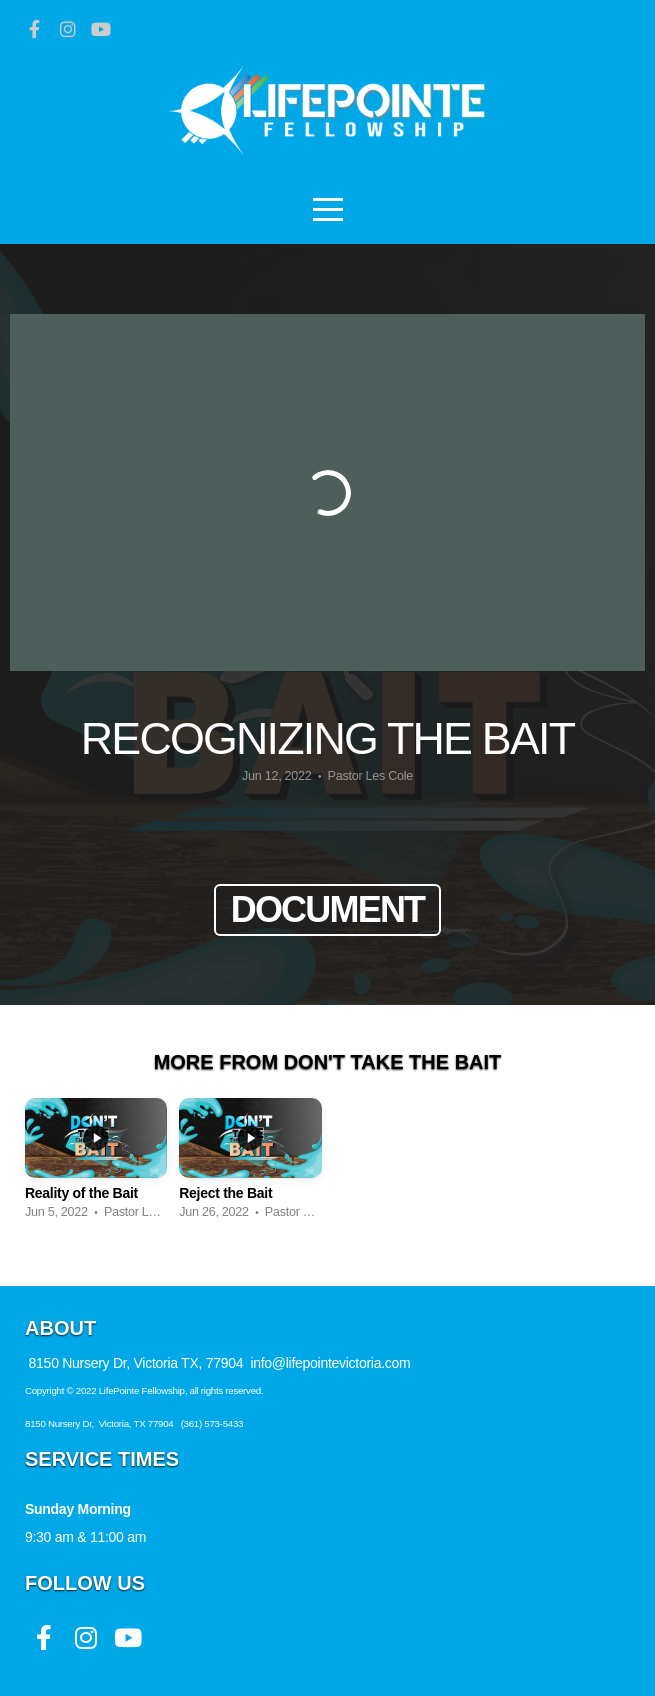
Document (328, 909)
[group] (96, 1165)
